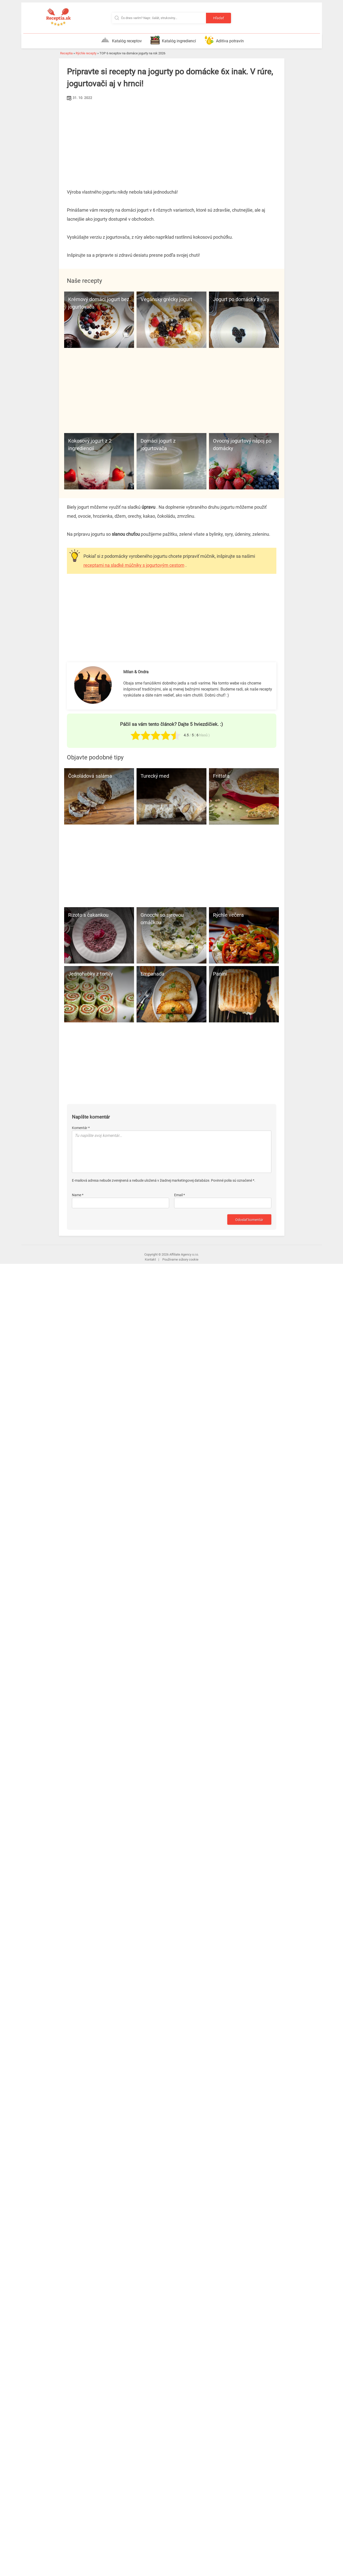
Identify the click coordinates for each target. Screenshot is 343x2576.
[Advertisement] (171, 139)
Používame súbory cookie (180, 1259)
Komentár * (81, 1128)
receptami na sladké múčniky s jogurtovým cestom (133, 565)
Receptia (66, 53)
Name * (77, 1195)
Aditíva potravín (224, 40)
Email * (179, 1195)
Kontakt (150, 1259)
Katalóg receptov (121, 40)
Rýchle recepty (86, 53)
